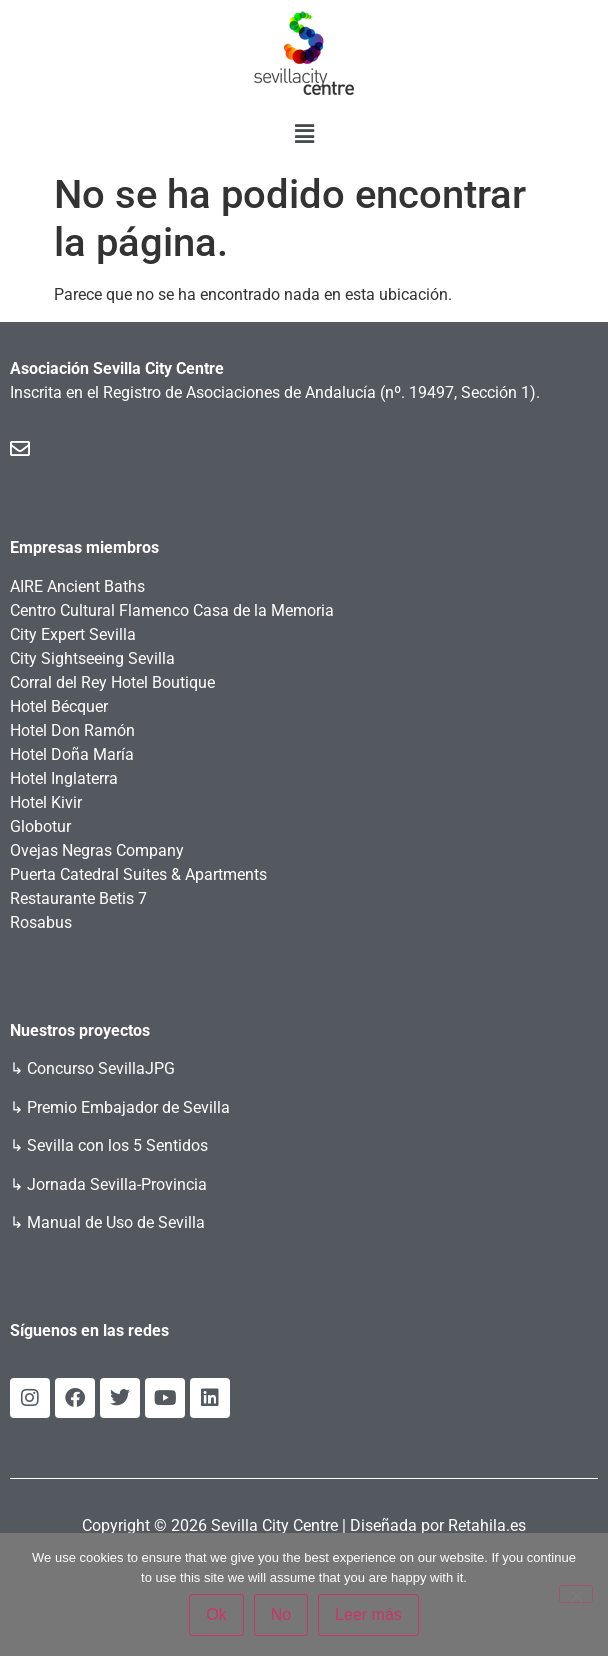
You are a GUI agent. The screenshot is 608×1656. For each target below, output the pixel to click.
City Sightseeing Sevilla (92, 658)
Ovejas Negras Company (97, 850)
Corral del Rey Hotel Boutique (112, 682)
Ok (216, 1614)
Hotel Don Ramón (72, 730)
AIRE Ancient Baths (77, 586)
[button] (304, 134)
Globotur (40, 826)
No (281, 1614)
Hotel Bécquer (59, 706)
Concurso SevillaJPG (101, 1068)
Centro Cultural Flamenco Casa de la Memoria (172, 610)
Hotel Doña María (72, 754)
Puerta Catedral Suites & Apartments (138, 874)
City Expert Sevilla (73, 634)
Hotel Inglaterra (64, 778)
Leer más (368, 1614)
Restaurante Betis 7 (78, 898)
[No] (576, 1594)
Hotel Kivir (46, 802)
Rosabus (41, 922)
